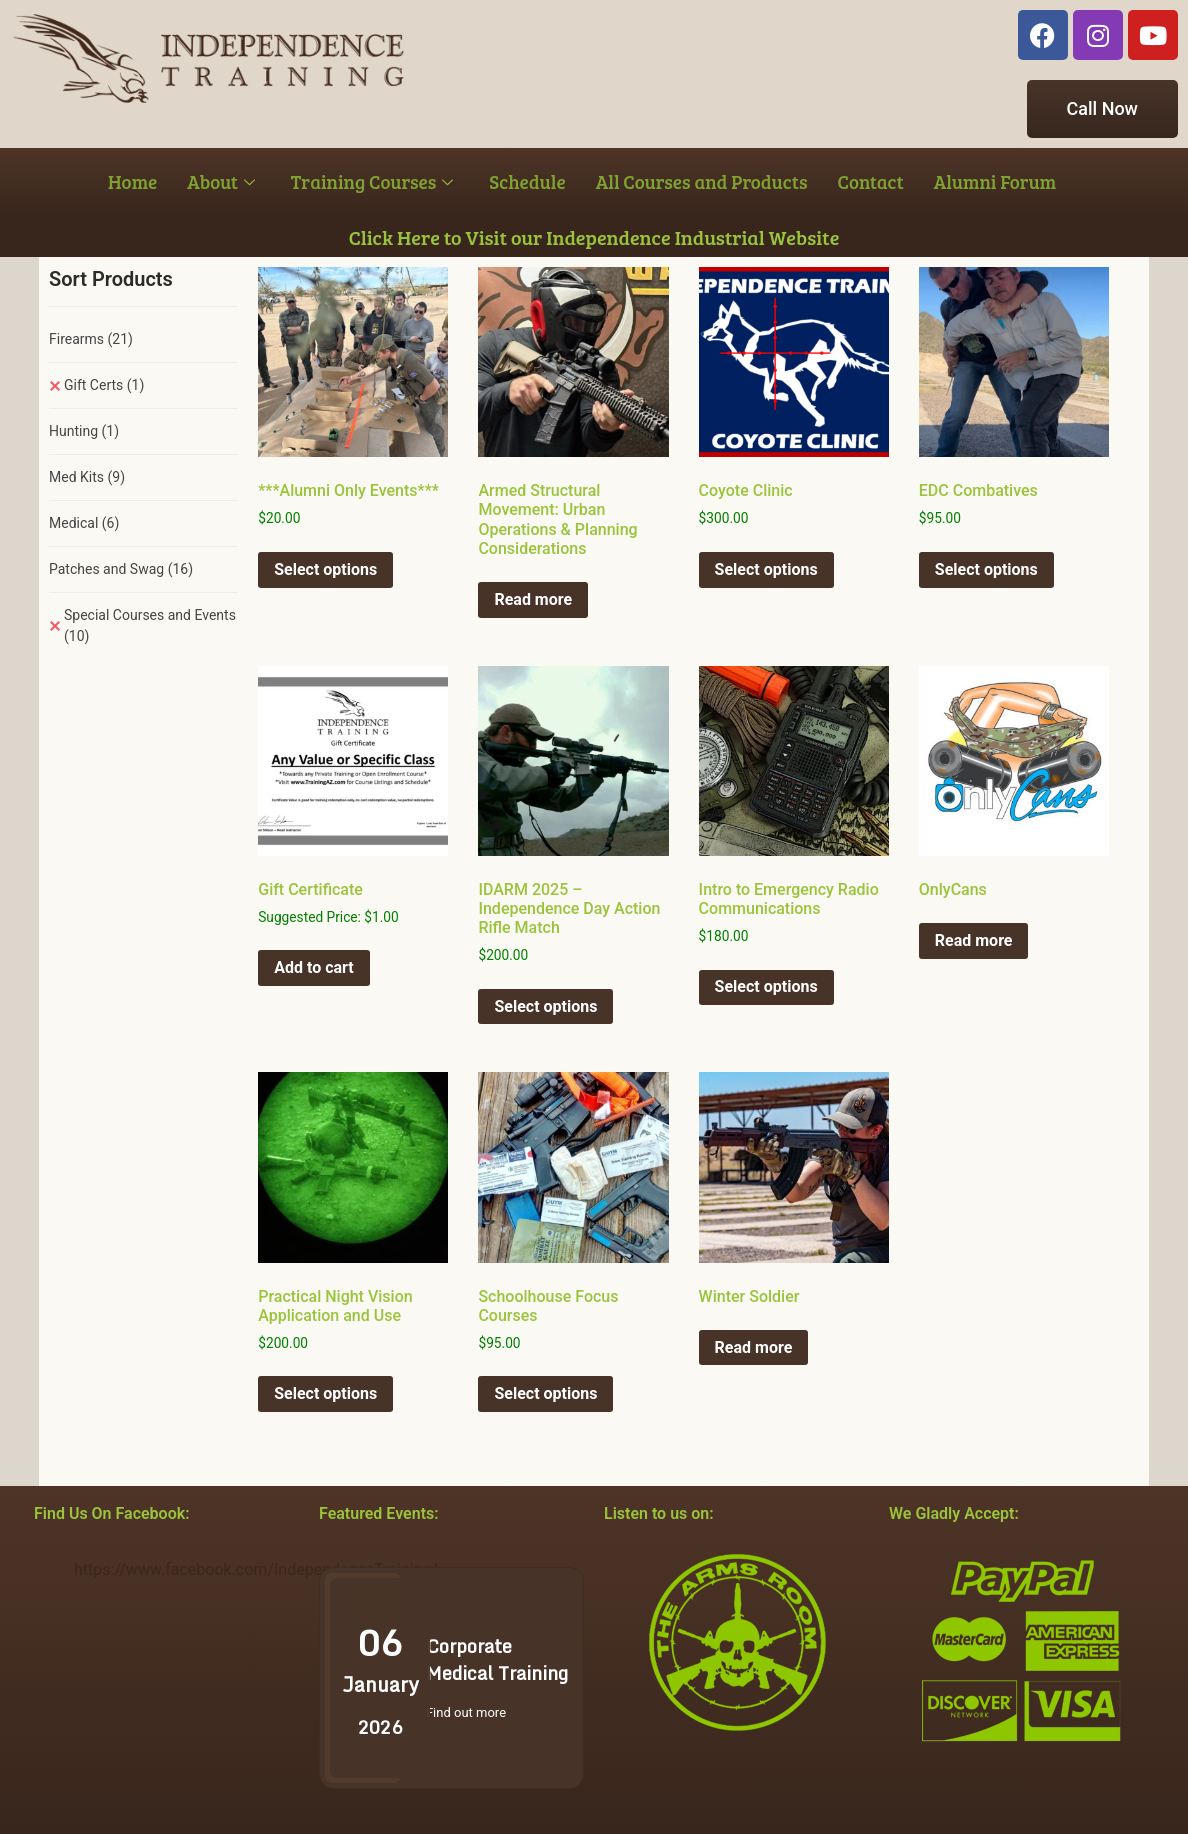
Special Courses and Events (150, 625)
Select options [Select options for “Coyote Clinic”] (766, 569)
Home (132, 181)
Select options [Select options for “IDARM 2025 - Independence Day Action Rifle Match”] (545, 1006)
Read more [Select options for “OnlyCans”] (974, 940)
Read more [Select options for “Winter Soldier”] (754, 1347)
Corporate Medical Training (497, 1659)
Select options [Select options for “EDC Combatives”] (986, 569)
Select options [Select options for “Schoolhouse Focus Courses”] (545, 1393)
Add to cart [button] (314, 967)
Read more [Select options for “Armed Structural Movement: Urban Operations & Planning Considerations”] (533, 599)
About (221, 181)
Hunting (84, 431)
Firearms (91, 339)
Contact (871, 181)
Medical (84, 523)
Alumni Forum (995, 181)
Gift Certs (104, 385)
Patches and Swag (121, 569)
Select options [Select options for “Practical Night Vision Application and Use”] (325, 1393)
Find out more (466, 1712)
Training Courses (372, 181)
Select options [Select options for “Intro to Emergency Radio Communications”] (766, 986)
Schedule (527, 181)
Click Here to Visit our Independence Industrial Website (594, 237)
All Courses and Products (702, 181)
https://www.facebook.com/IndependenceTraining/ (256, 1569)
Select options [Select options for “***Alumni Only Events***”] (325, 569)
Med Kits (87, 477)
